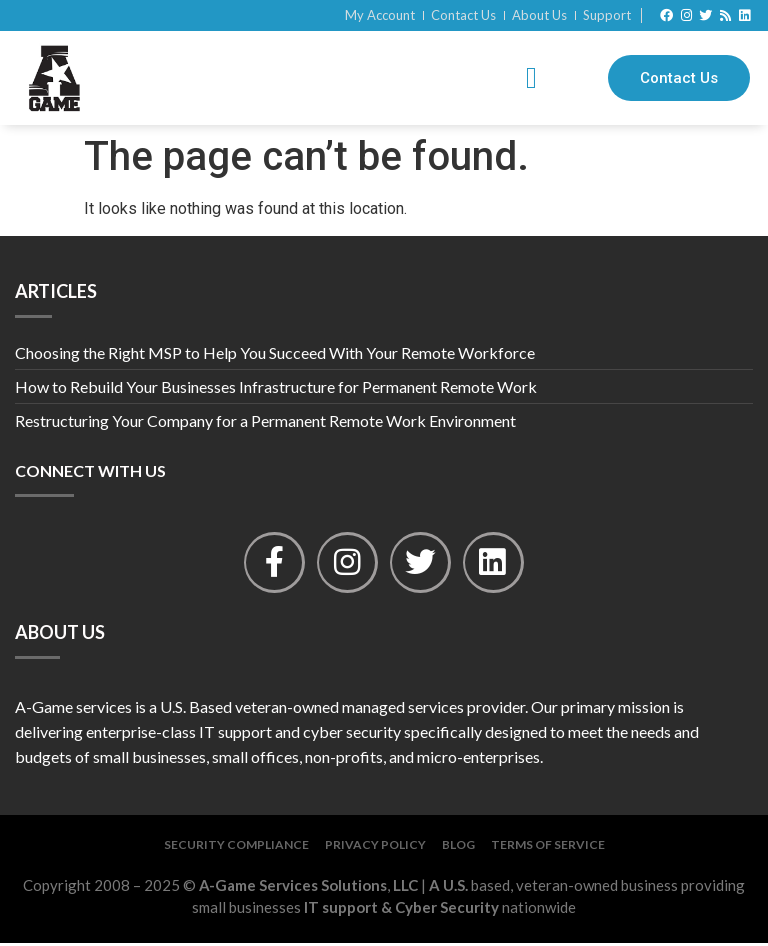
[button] (531, 78)
